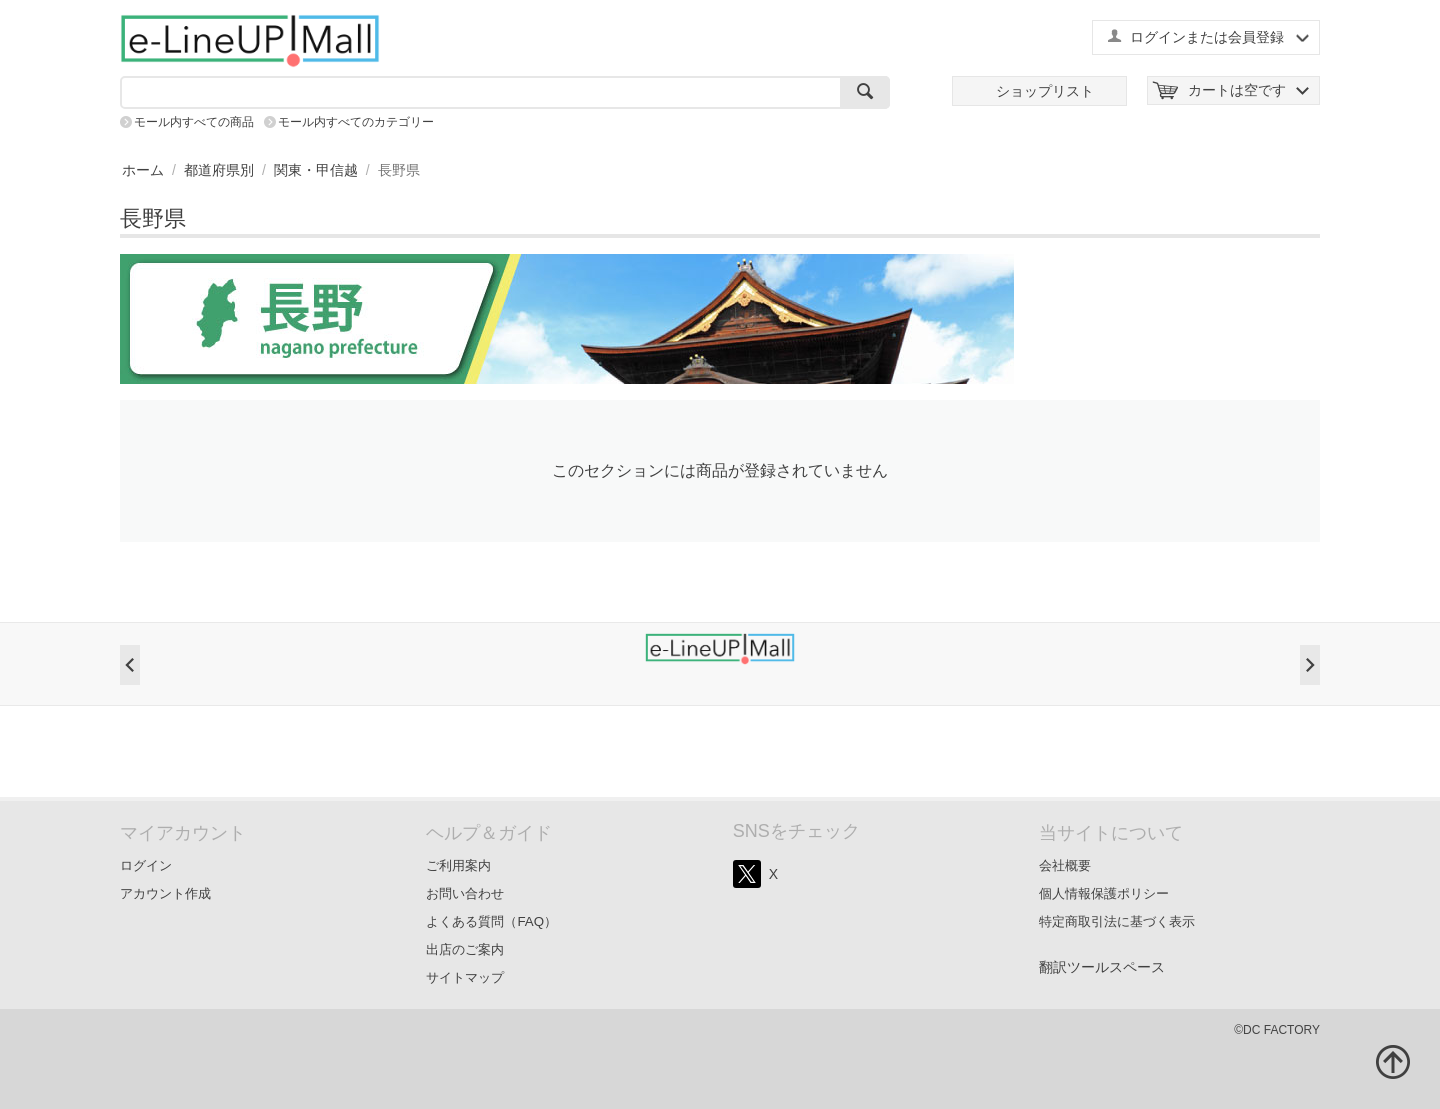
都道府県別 (219, 170)
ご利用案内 (458, 865)
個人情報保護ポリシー (1104, 893)
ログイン (146, 865)
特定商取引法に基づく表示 (1117, 921)
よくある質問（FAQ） (491, 921)
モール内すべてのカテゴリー (356, 122)
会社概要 (1065, 865)
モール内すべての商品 (194, 122)
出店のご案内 (465, 949)
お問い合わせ (465, 893)
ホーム (143, 170)
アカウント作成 (165, 893)
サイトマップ (465, 977)
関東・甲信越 (316, 170)
